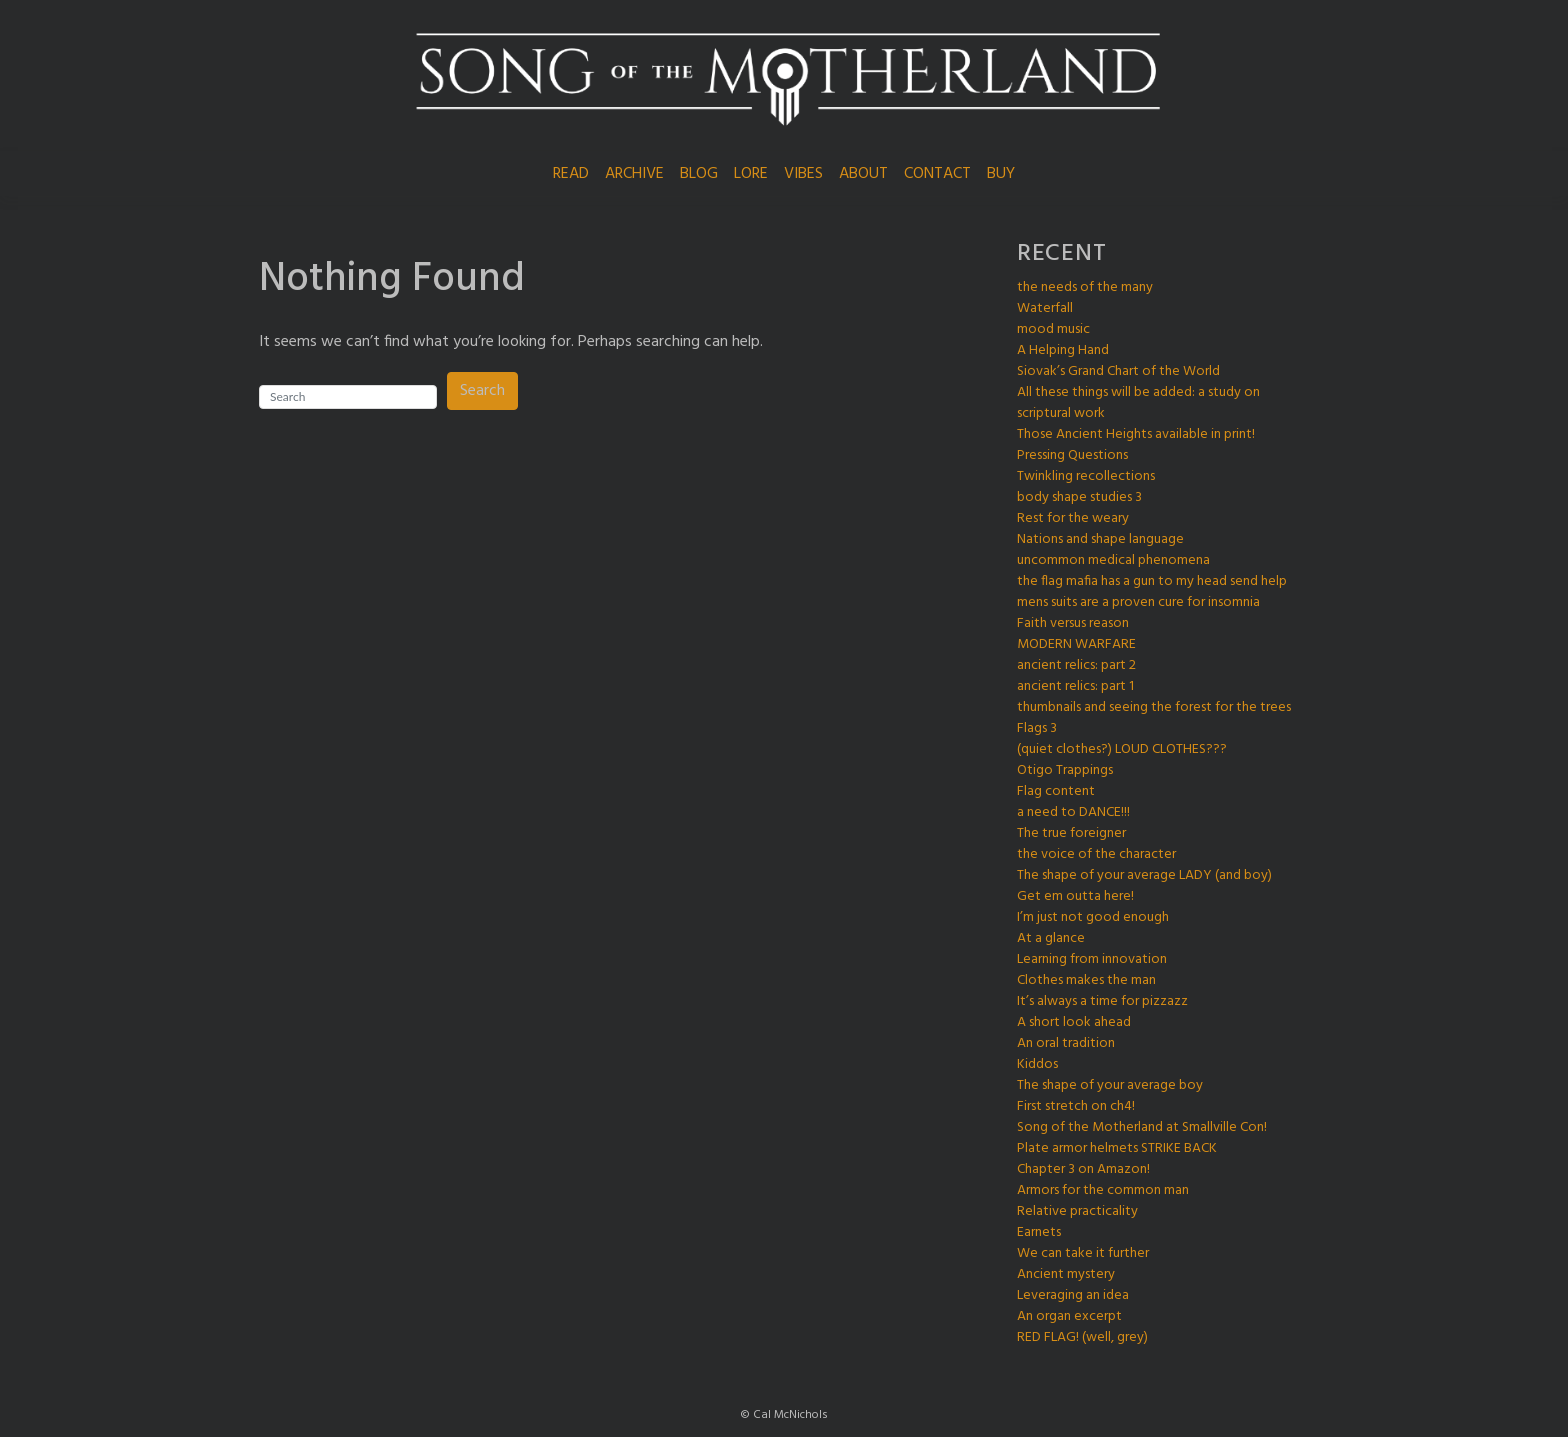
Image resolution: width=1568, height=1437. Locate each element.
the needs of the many (1085, 287)
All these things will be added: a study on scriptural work (1138, 403)
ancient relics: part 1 (1075, 686)
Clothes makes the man (1086, 980)
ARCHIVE (634, 174)
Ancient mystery (1066, 1274)
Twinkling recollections (1086, 476)
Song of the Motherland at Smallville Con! (1142, 1127)
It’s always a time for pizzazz (1102, 1001)
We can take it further (1083, 1253)
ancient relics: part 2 (1076, 665)
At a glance (1051, 938)
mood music (1053, 329)
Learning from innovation (1092, 959)
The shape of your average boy (1110, 1085)
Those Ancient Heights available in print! (1136, 434)
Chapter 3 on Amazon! (1083, 1169)
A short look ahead (1074, 1022)
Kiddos (1037, 1064)
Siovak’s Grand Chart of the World (1118, 371)
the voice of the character (1096, 854)
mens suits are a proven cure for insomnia (1138, 602)
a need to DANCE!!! (1073, 812)
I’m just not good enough (1093, 917)
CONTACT (937, 174)
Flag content (1056, 791)
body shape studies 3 (1079, 497)
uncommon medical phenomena (1113, 560)
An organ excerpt (1069, 1316)
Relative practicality (1077, 1211)
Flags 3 (1037, 728)
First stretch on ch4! (1076, 1106)
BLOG (699, 174)
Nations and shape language (1100, 539)
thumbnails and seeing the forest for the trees (1154, 707)
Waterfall (1045, 308)
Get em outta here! (1075, 896)
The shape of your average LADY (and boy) (1144, 875)
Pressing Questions (1072, 455)
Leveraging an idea (1073, 1295)
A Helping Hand (1063, 350)
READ (571, 174)
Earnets (1039, 1232)
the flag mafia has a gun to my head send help (1152, 581)
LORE (751, 174)
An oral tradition (1066, 1043)
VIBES (803, 174)
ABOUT (863, 174)
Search (482, 391)
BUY (1001, 174)
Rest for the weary (1073, 518)
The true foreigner (1071, 833)
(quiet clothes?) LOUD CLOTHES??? (1122, 749)
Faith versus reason (1073, 623)
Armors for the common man (1103, 1190)
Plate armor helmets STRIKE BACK (1117, 1148)
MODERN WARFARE (1076, 644)
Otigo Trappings (1065, 770)
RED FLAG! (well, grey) (1082, 1337)
